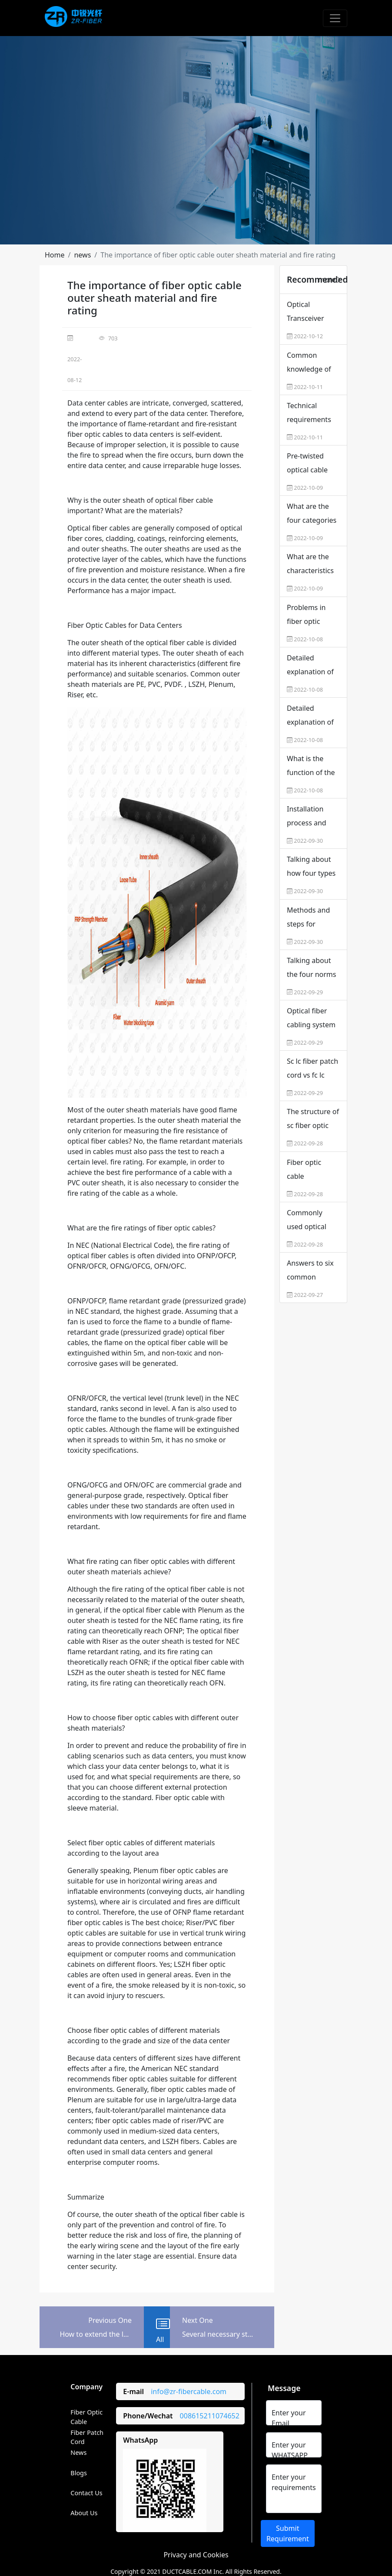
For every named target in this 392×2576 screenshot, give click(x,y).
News (78, 2452)
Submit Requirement (287, 2533)
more (330, 279)
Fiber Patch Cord (86, 2437)
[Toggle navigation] (335, 18)
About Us (83, 2513)
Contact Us (86, 2493)
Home (55, 255)
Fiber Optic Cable (86, 2417)
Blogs (78, 2473)
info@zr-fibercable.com (188, 2391)
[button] (55, 255)
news (82, 255)
